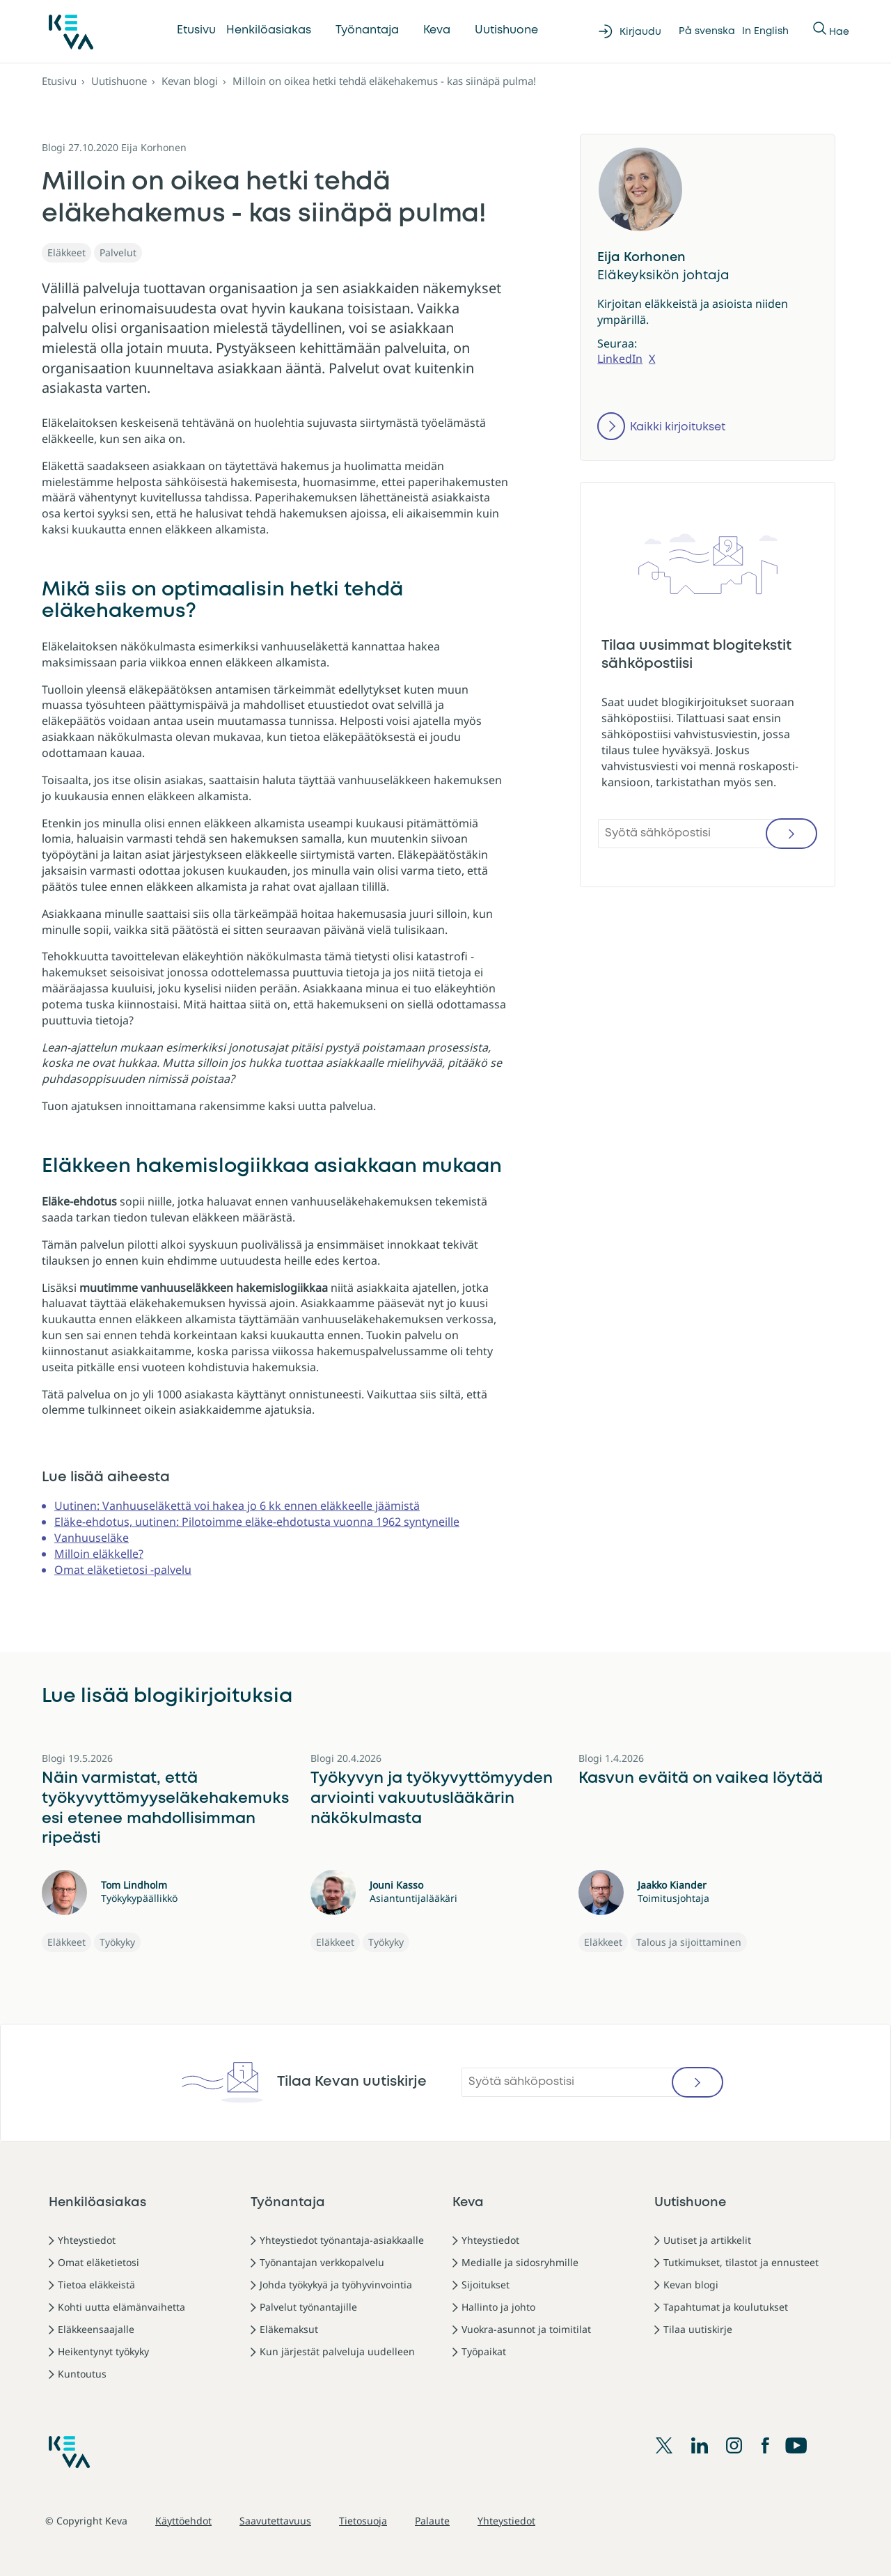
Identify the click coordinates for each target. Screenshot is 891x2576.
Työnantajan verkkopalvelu (322, 2262)
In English (765, 31)
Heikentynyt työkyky (103, 2351)
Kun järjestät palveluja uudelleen (337, 2351)
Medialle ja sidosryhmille (520, 2262)
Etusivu (196, 30)
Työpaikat (484, 2351)
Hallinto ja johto (498, 2306)
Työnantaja (367, 30)
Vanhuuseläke (91, 1537)
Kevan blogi (189, 81)
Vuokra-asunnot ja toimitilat (526, 2329)
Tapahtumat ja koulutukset (725, 2306)
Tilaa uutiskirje (697, 2329)
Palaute (432, 2520)
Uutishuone (506, 30)
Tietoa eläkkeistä (96, 2284)
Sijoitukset (486, 2284)
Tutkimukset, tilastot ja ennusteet (741, 2262)
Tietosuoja (363, 2520)
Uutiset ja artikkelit (707, 2240)
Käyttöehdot (183, 2520)
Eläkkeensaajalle (96, 2329)
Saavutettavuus (275, 2520)
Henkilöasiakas (268, 30)
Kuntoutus (82, 2373)
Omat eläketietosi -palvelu (122, 1569)
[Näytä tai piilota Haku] (820, 31)
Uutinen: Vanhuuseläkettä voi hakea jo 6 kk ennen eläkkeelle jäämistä (237, 1505)
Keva (436, 30)
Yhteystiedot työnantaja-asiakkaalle (342, 2240)
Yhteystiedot (87, 2240)
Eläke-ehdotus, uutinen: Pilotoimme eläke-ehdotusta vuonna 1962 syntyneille (256, 1521)
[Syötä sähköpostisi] (707, 833)
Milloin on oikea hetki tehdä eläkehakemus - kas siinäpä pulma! (384, 81)
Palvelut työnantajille (308, 2306)
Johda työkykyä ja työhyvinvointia (336, 2284)
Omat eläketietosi (98, 2262)
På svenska (707, 31)
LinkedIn (619, 358)
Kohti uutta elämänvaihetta (121, 2306)
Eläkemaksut (289, 2329)
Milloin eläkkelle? (98, 1553)
